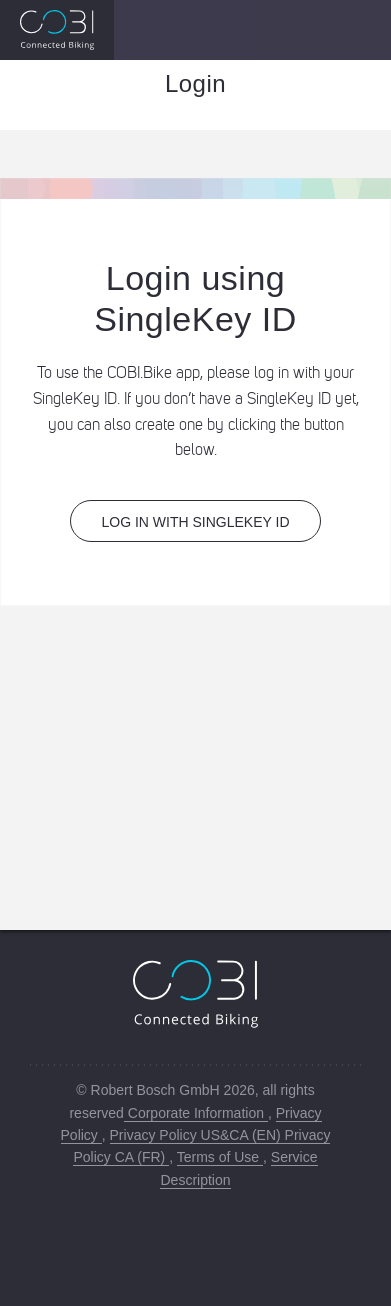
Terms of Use (220, 1157)
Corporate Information (196, 1113)
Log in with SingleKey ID (195, 522)
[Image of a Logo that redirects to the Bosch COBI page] (57, 30)
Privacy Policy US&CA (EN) (197, 1135)
